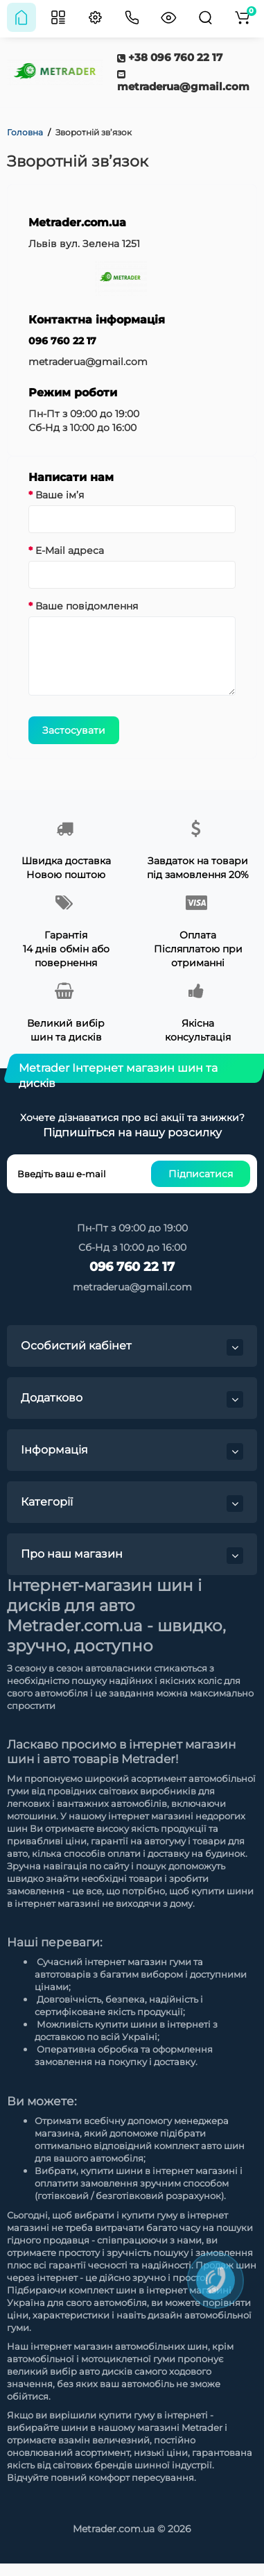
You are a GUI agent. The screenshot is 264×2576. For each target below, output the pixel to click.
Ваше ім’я (59, 495)
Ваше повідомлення (86, 606)
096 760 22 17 (62, 341)
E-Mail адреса (69, 550)
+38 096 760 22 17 (169, 57)
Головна (25, 132)
